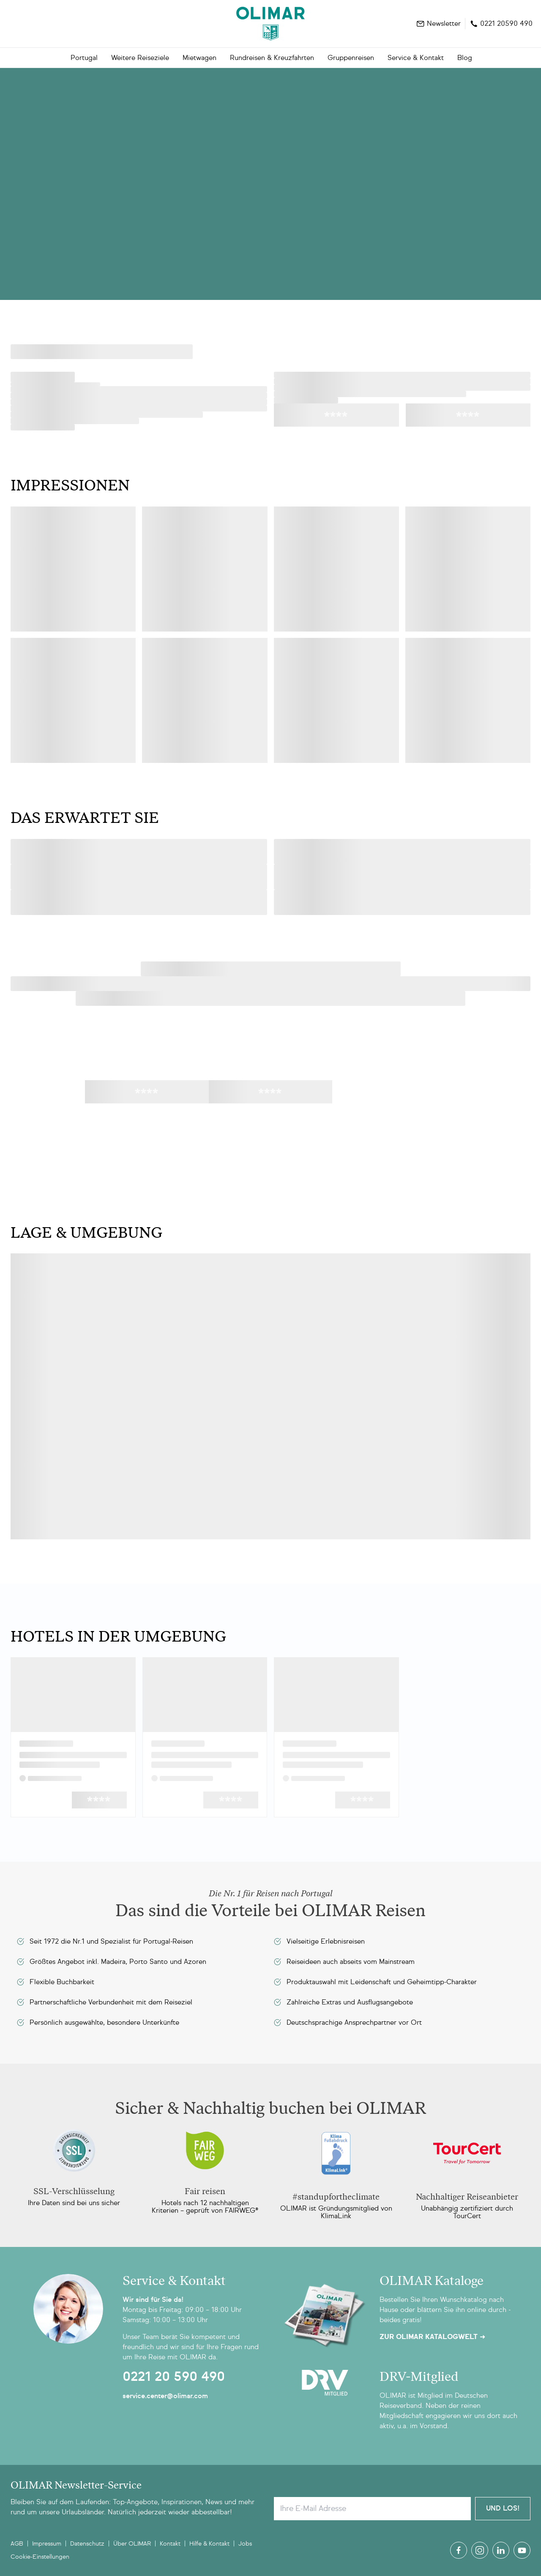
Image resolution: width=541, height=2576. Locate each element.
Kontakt (170, 2543)
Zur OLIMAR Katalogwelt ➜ (432, 2337)
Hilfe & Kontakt (209, 2543)
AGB (17, 2543)
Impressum (46, 2543)
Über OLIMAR (132, 2543)
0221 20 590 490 (174, 2376)
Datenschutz (87, 2543)
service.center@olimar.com (165, 2396)
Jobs (245, 2543)
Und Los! (502, 2508)
